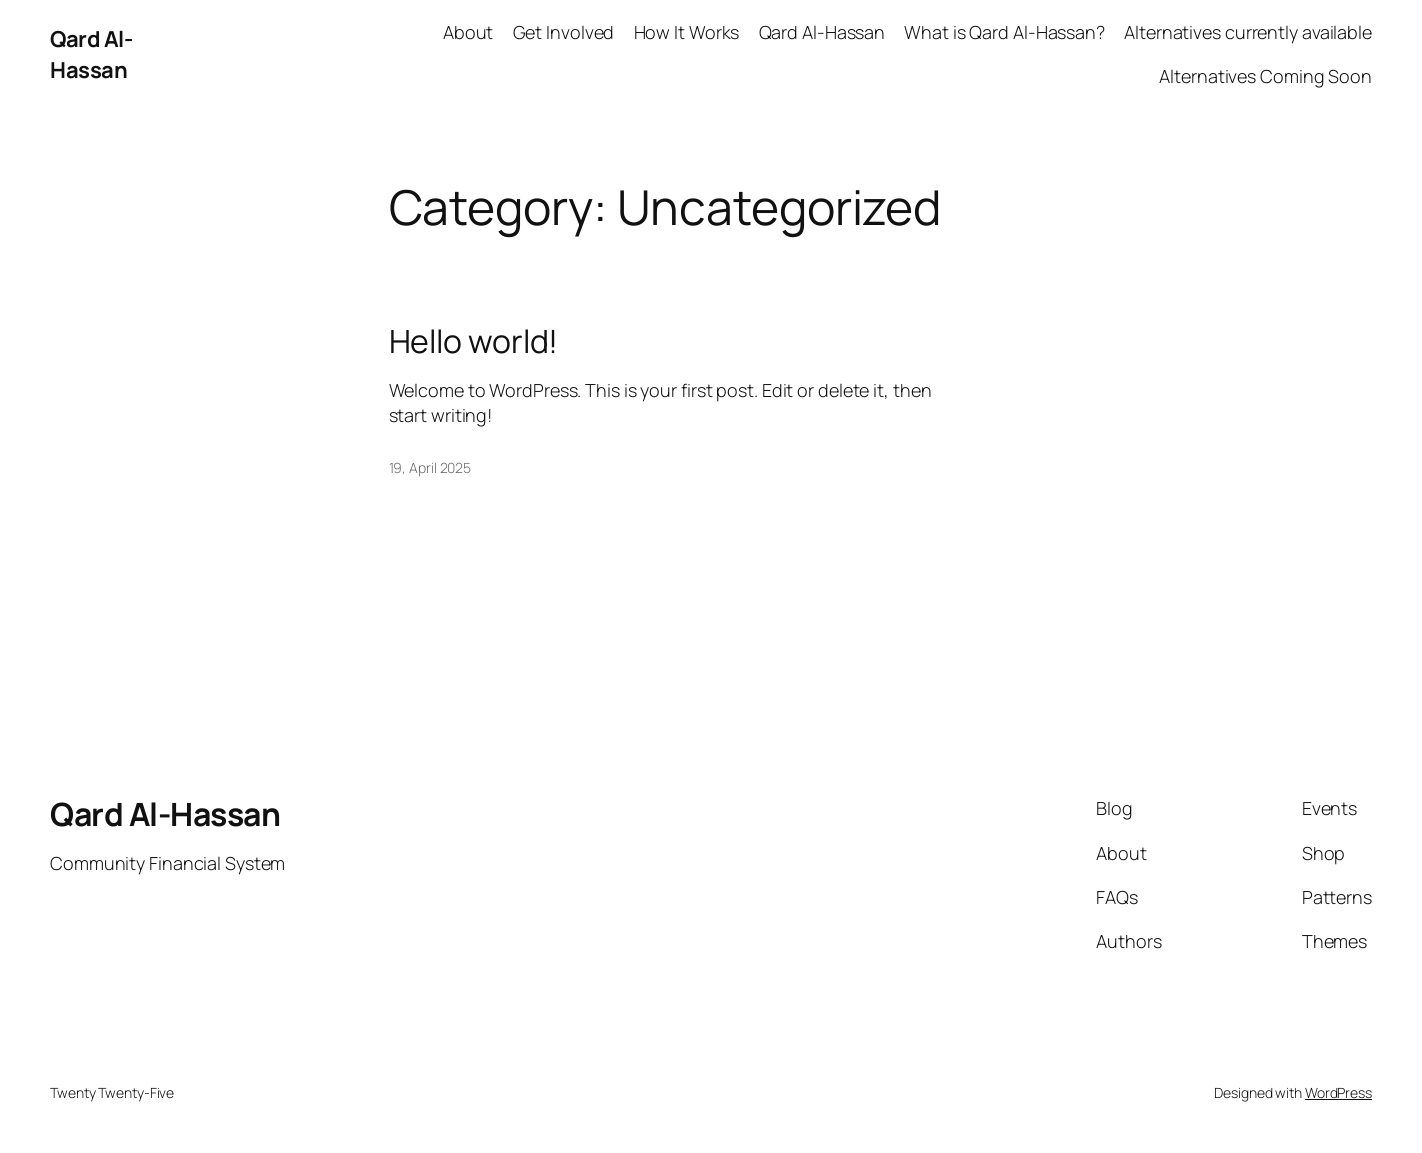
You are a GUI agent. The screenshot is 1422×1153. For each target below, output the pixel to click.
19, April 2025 (430, 467)
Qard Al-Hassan (91, 54)
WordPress (1338, 1092)
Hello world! (474, 341)
